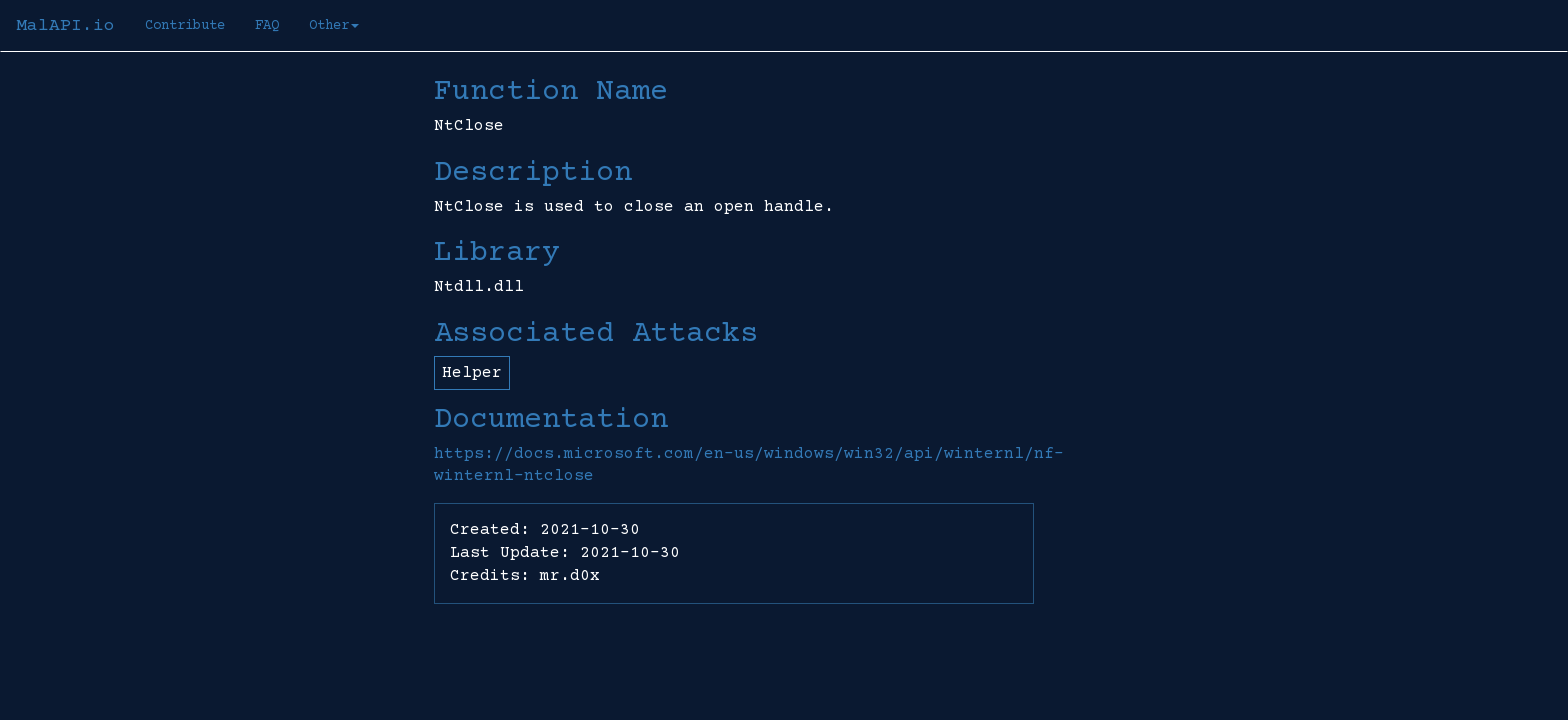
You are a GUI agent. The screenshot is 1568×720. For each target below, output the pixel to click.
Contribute (185, 26)
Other (334, 26)
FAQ (267, 26)
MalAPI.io (65, 26)
